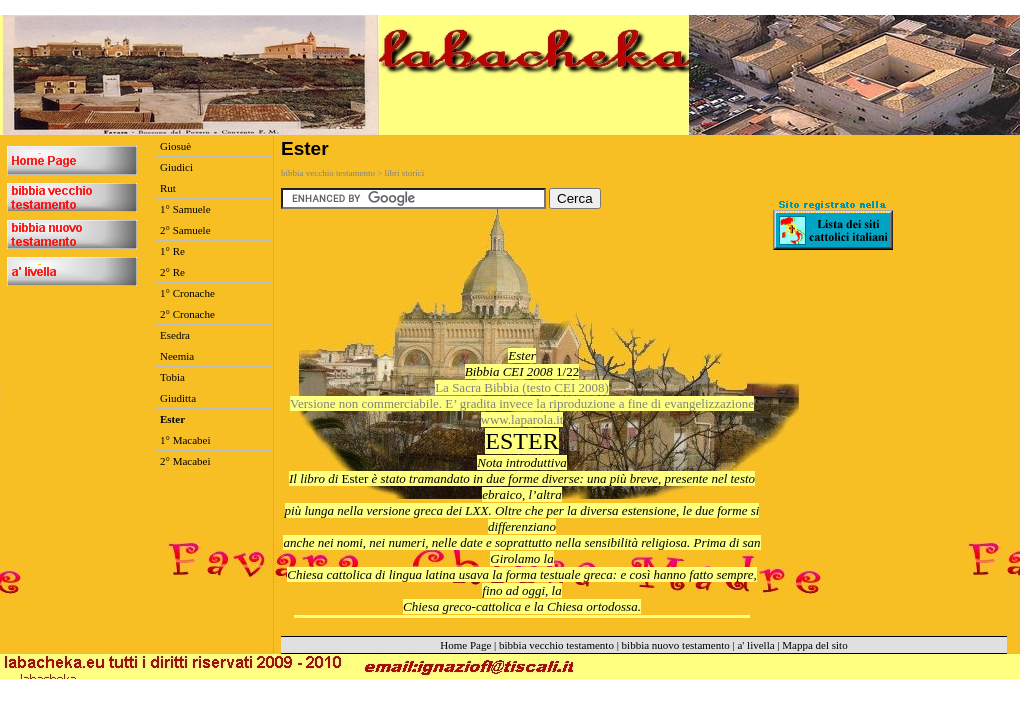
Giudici (176, 167)
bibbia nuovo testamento (676, 645)
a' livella (755, 645)
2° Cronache (187, 314)
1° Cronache (187, 293)
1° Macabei (185, 440)
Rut (168, 188)
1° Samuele (185, 209)
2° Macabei (185, 461)
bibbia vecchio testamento (556, 645)
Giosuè (175, 146)
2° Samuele (185, 230)
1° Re (172, 251)
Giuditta (178, 398)
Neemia (177, 356)
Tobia (172, 377)
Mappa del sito (814, 645)
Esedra (175, 335)
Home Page (465, 645)
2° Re (172, 272)
